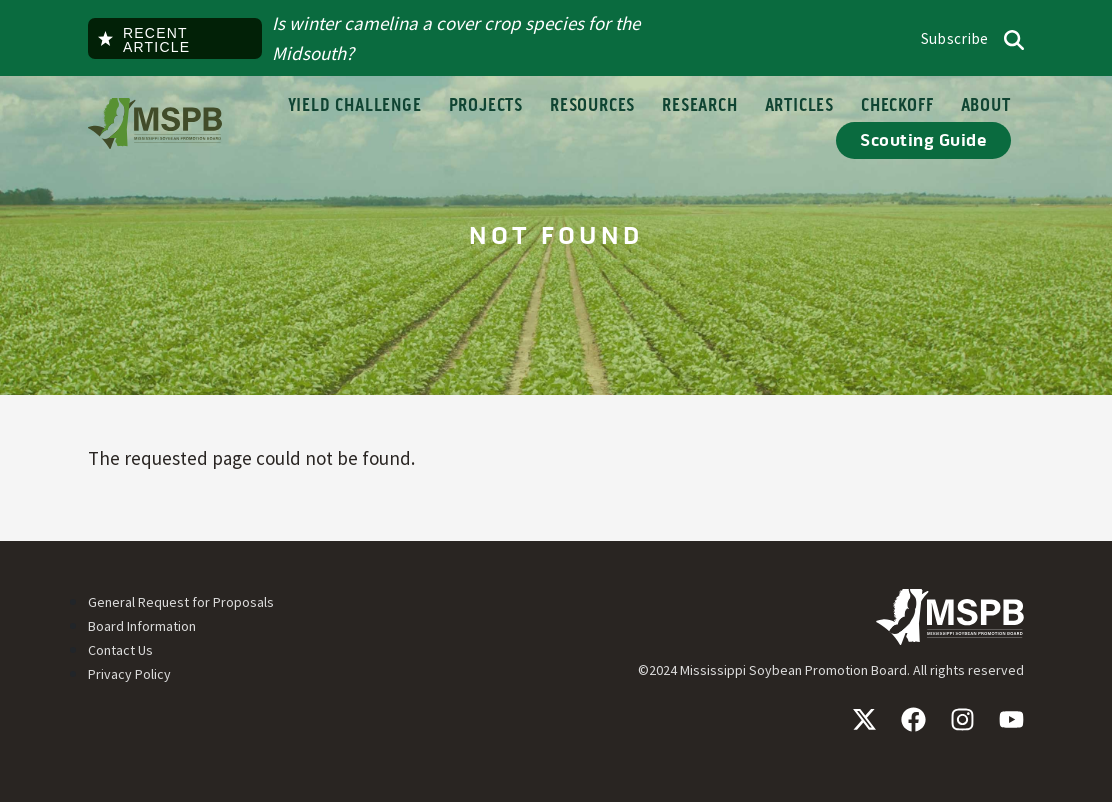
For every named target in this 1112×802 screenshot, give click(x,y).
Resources (592, 106)
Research (699, 106)
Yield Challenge (355, 106)
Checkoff (897, 106)
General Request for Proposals (181, 602)
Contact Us (120, 650)
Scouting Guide (923, 140)
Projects (486, 106)
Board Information (142, 626)
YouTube (1011, 719)
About (986, 106)
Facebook (913, 719)
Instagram (962, 719)
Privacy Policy (129, 674)
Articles (799, 106)
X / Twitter (864, 719)
